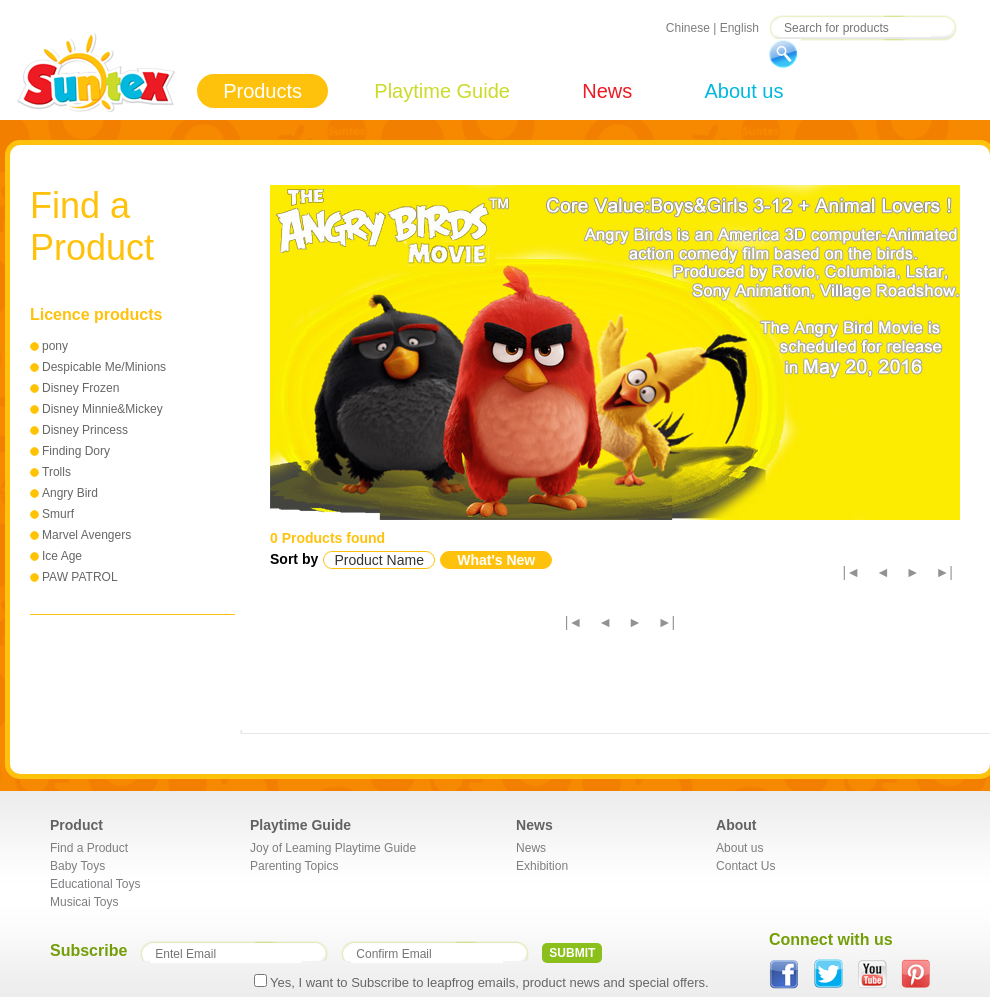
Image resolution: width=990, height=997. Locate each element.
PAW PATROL (80, 577)
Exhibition (542, 866)
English (739, 28)
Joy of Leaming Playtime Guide (333, 848)
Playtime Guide (442, 91)
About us (743, 91)
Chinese (688, 28)
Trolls (56, 472)
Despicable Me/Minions (104, 367)
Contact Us (745, 866)
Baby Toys (77, 866)
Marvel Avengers (86, 535)
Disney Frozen (80, 388)
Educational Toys (95, 884)
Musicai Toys (84, 902)
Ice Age (62, 556)
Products (262, 91)
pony (55, 346)
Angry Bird (70, 493)
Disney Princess (85, 430)
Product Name (378, 560)
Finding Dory (76, 451)
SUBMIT (572, 953)
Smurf (58, 514)
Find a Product (89, 848)
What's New (496, 560)
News (607, 91)
